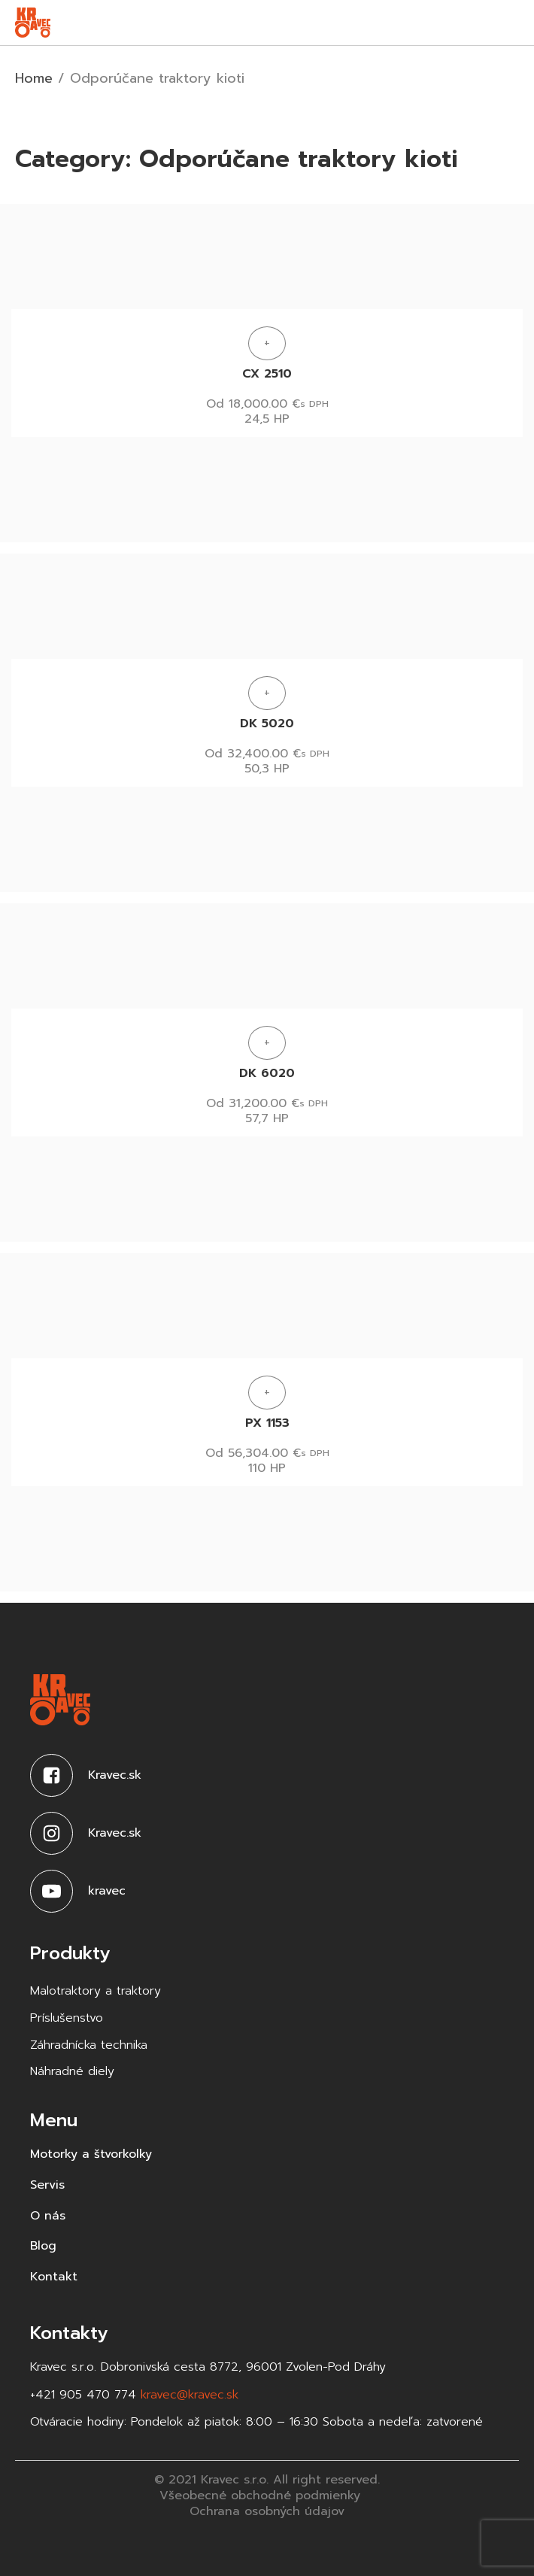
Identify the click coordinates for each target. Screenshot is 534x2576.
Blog (43, 2246)
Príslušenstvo (66, 2018)
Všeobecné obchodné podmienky (259, 2496)
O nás (47, 2216)
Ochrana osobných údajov (267, 2512)
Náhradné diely (72, 2072)
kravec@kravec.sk (189, 2395)
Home (34, 78)
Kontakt (53, 2277)
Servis (47, 2185)
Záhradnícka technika (88, 2045)
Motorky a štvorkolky (91, 2154)
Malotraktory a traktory (95, 1991)
